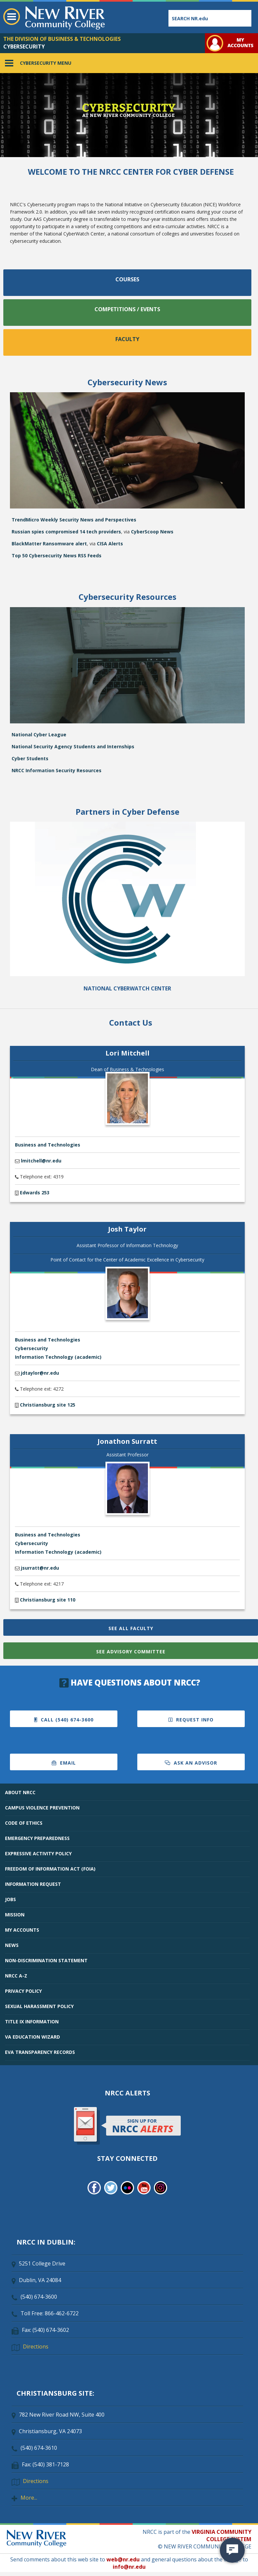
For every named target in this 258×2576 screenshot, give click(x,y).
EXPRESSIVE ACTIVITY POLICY (38, 1853)
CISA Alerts (110, 543)
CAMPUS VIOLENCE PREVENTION (42, 1807)
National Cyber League (39, 734)
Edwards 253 (34, 1192)
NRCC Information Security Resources (56, 770)
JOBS (10, 1899)
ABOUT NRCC (20, 1792)
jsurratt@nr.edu (40, 1568)
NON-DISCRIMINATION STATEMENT (46, 1960)
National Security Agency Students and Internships (73, 746)
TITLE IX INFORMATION (32, 2021)
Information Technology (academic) (58, 1357)
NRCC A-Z (16, 1976)
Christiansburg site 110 (47, 1600)
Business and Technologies (47, 1145)
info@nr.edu (129, 2566)
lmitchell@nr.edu (41, 1160)
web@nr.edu (123, 2559)
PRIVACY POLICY (23, 1991)
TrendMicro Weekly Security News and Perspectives (74, 519)
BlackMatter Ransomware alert (49, 543)
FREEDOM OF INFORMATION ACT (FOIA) (50, 1869)
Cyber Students (30, 758)
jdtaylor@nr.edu (40, 1373)
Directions (35, 2346)
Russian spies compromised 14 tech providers (66, 531)
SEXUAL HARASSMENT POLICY (39, 2006)
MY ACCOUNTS (22, 1930)
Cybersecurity (31, 1348)
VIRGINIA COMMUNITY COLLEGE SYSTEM (221, 2535)
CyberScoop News (152, 531)
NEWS (12, 1945)
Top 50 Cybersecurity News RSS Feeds (56, 555)
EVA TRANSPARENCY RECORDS (40, 2052)
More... (29, 2497)
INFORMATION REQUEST (33, 1884)
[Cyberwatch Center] (127, 974)
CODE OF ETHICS (23, 1823)
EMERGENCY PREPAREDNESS (37, 1838)
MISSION (15, 1914)
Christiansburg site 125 (47, 1405)
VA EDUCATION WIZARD (32, 2037)
